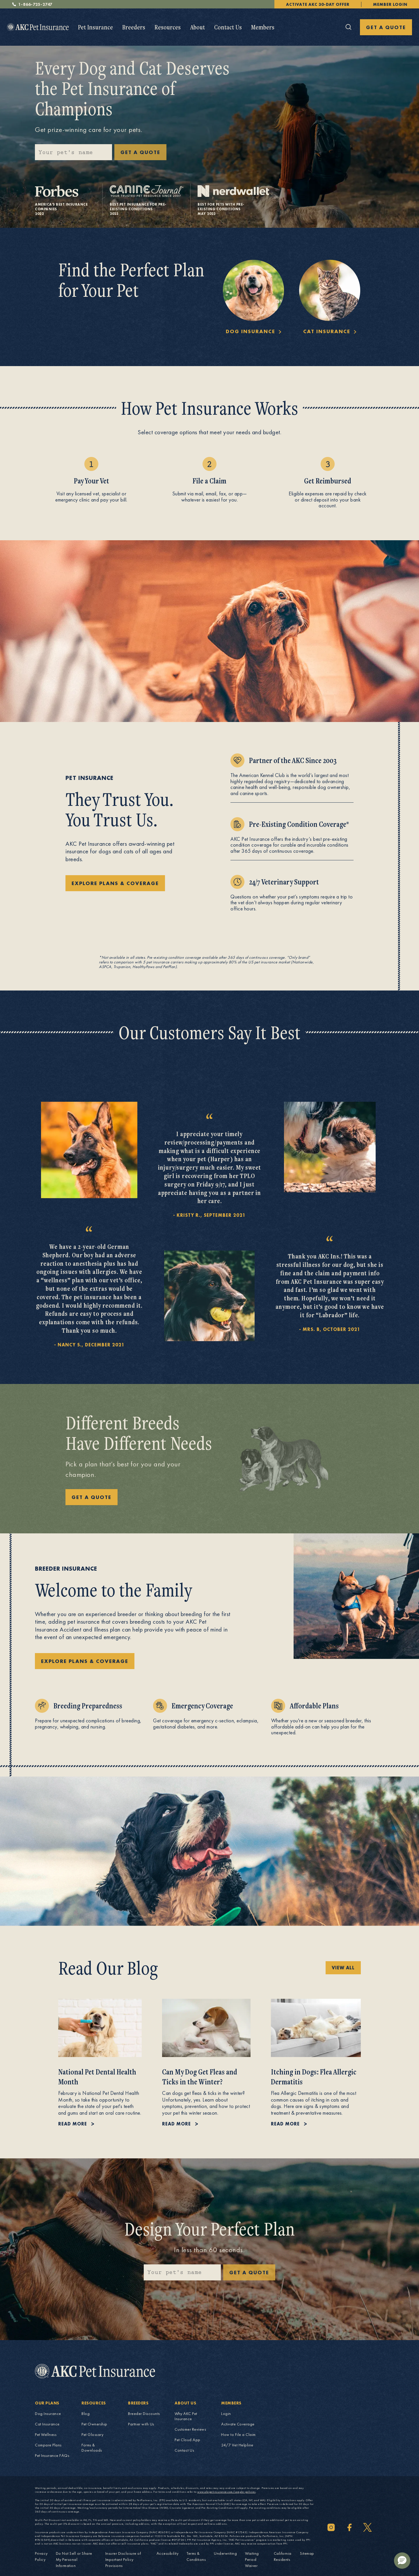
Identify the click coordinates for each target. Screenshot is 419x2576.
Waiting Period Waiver (252, 2559)
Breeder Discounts (144, 2413)
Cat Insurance (47, 2424)
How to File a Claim (238, 2434)
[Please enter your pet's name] (73, 152)
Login (226, 2413)
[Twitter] (367, 2527)
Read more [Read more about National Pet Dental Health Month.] (72, 2124)
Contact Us (228, 27)
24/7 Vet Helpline (237, 2445)
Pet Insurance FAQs (52, 2455)
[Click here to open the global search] (348, 27)
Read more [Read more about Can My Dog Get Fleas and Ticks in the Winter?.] (176, 2124)
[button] (402, 2560)
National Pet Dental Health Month (97, 2077)
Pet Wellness (45, 2434)
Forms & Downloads (91, 2447)
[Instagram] (331, 2527)
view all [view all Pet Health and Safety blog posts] (343, 1968)
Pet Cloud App (187, 2439)
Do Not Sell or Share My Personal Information (74, 2559)
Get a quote (249, 2272)
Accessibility (168, 2553)
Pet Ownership (94, 2424)
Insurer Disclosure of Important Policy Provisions (123, 2559)
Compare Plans (48, 2445)
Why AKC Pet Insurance (186, 2416)
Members (262, 27)
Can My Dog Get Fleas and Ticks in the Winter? (199, 2077)
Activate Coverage (238, 2424)
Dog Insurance (48, 2413)
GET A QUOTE (386, 27)
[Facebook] (349, 2527)
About (197, 27)
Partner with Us (141, 2424)
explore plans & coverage (115, 883)
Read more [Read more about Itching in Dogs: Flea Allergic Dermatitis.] (285, 2124)
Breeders (133, 27)
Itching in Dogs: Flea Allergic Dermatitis (313, 2077)
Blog (85, 2413)
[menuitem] (95, 27)
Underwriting (225, 2553)
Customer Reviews (190, 2429)
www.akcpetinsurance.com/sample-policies (226, 2492)
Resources (168, 27)
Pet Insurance (95, 27)
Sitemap (307, 2553)
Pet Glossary (92, 2434)
